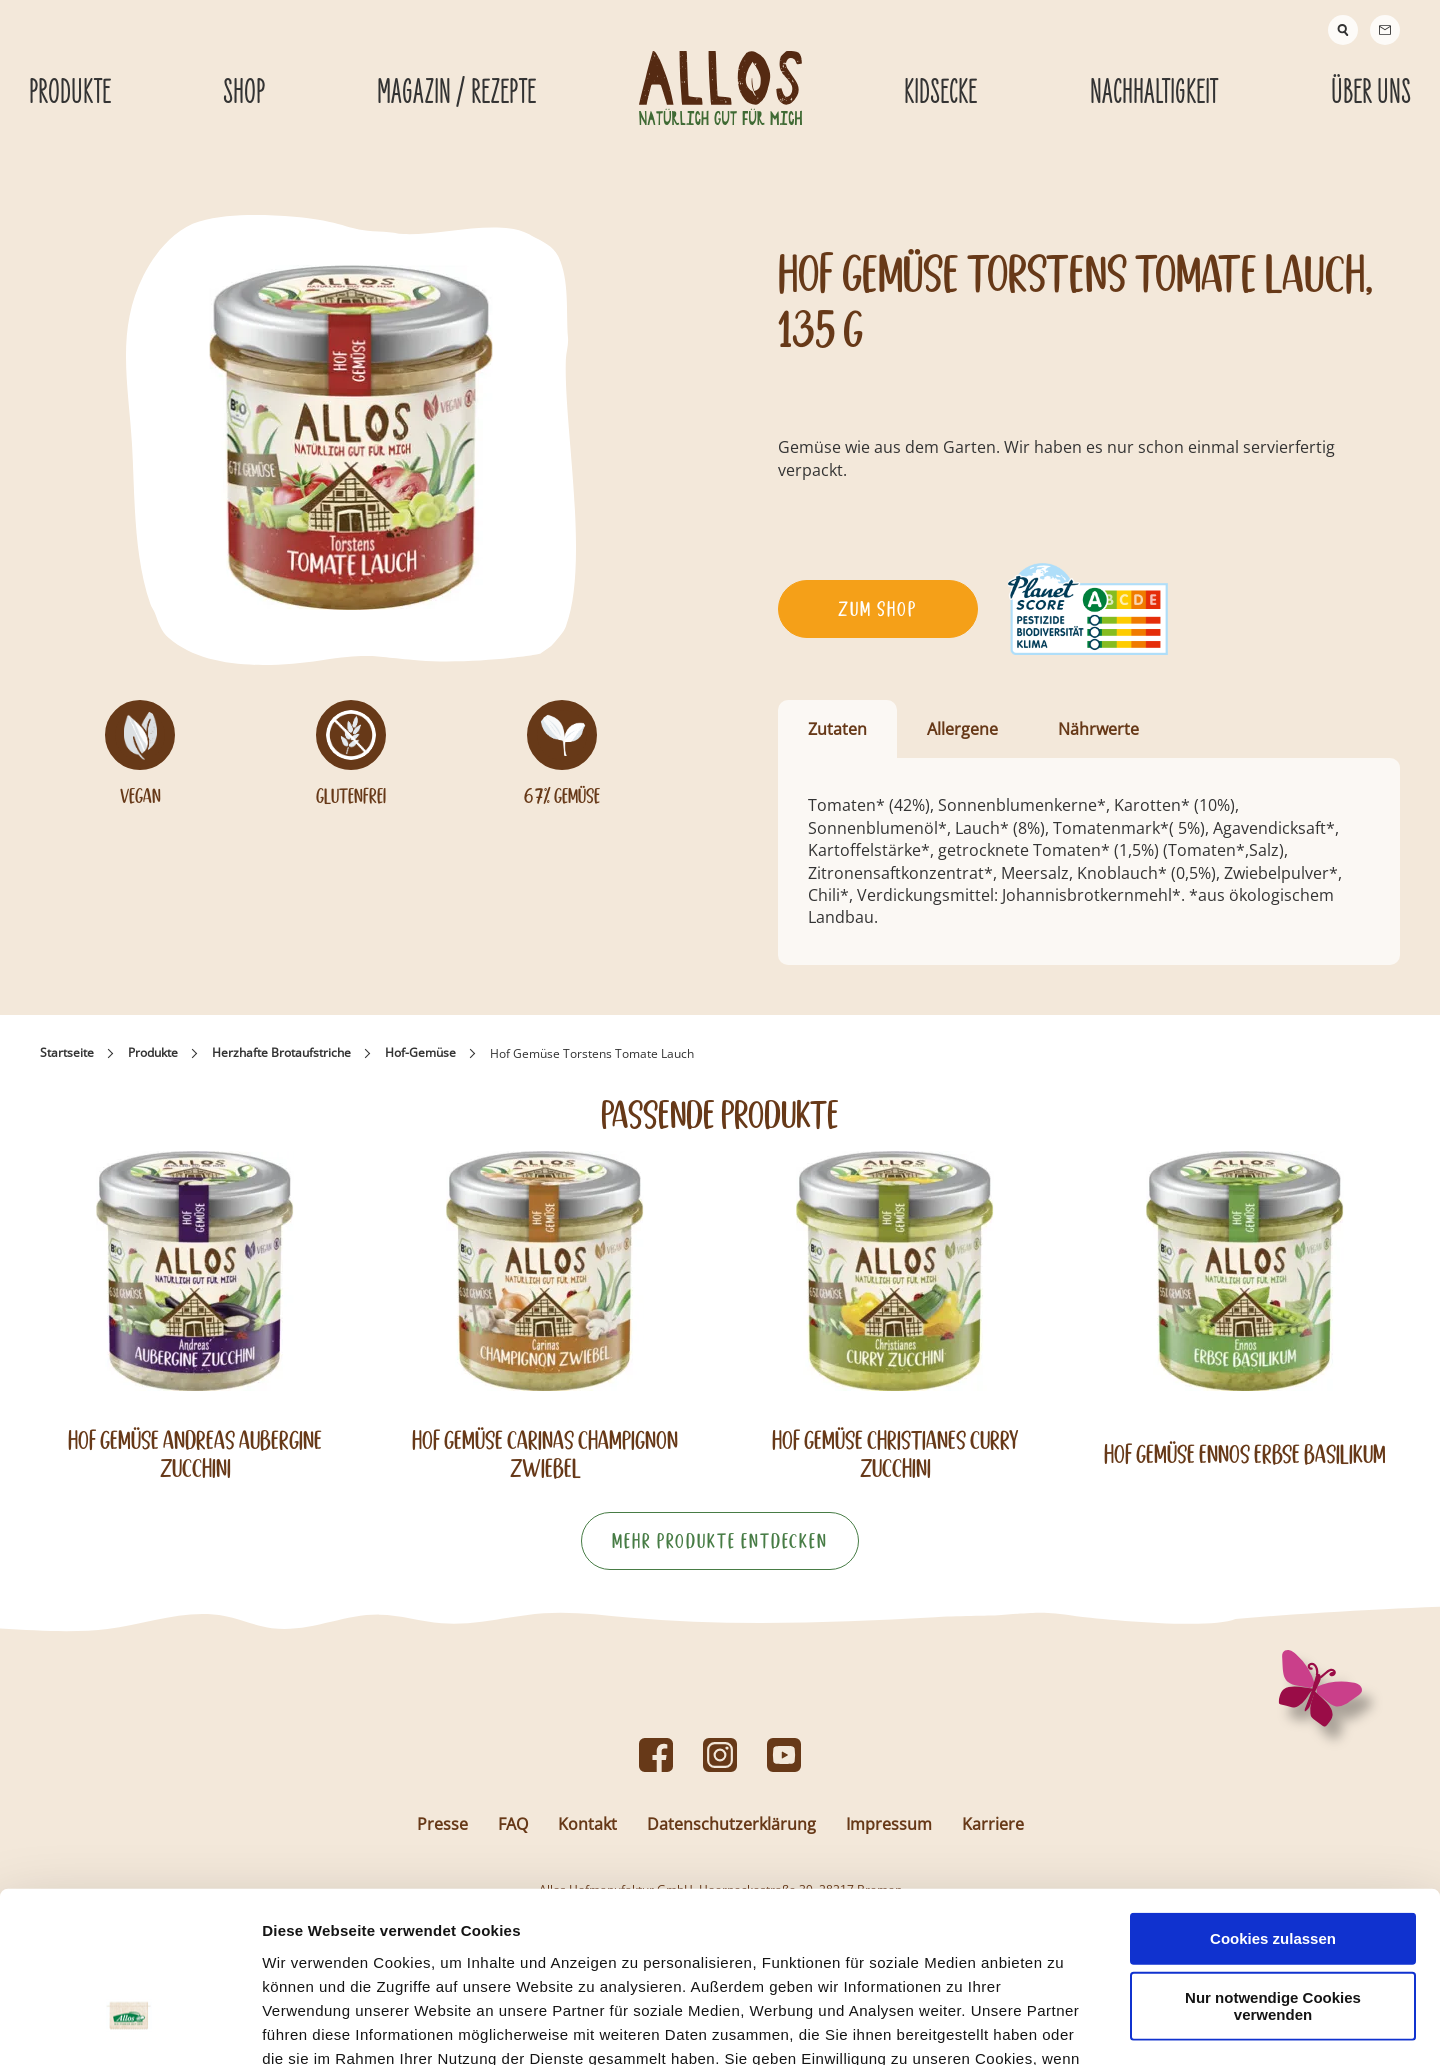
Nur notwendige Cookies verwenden (1273, 1869)
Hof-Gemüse (420, 1052)
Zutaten (837, 729)
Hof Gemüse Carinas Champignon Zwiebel (545, 1454)
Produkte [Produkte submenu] (70, 93)
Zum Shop (877, 609)
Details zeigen (1063, 2025)
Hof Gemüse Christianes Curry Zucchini (895, 1454)
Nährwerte (1098, 729)
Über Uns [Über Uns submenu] (1371, 93)
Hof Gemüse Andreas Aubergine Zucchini (195, 1454)
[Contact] (1385, 30)
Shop (244, 93)
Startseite (67, 1052)
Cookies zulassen (1273, 1801)
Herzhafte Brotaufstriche (281, 1052)
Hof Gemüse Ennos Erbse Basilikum (1245, 1454)
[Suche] (1343, 30)
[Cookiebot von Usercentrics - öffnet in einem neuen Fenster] (129, 2026)
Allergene (962, 729)
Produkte (153, 1052)
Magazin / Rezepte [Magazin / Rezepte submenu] (456, 93)
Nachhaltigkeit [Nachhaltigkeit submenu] (1154, 93)
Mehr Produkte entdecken (720, 1541)
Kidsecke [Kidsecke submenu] (940, 93)
